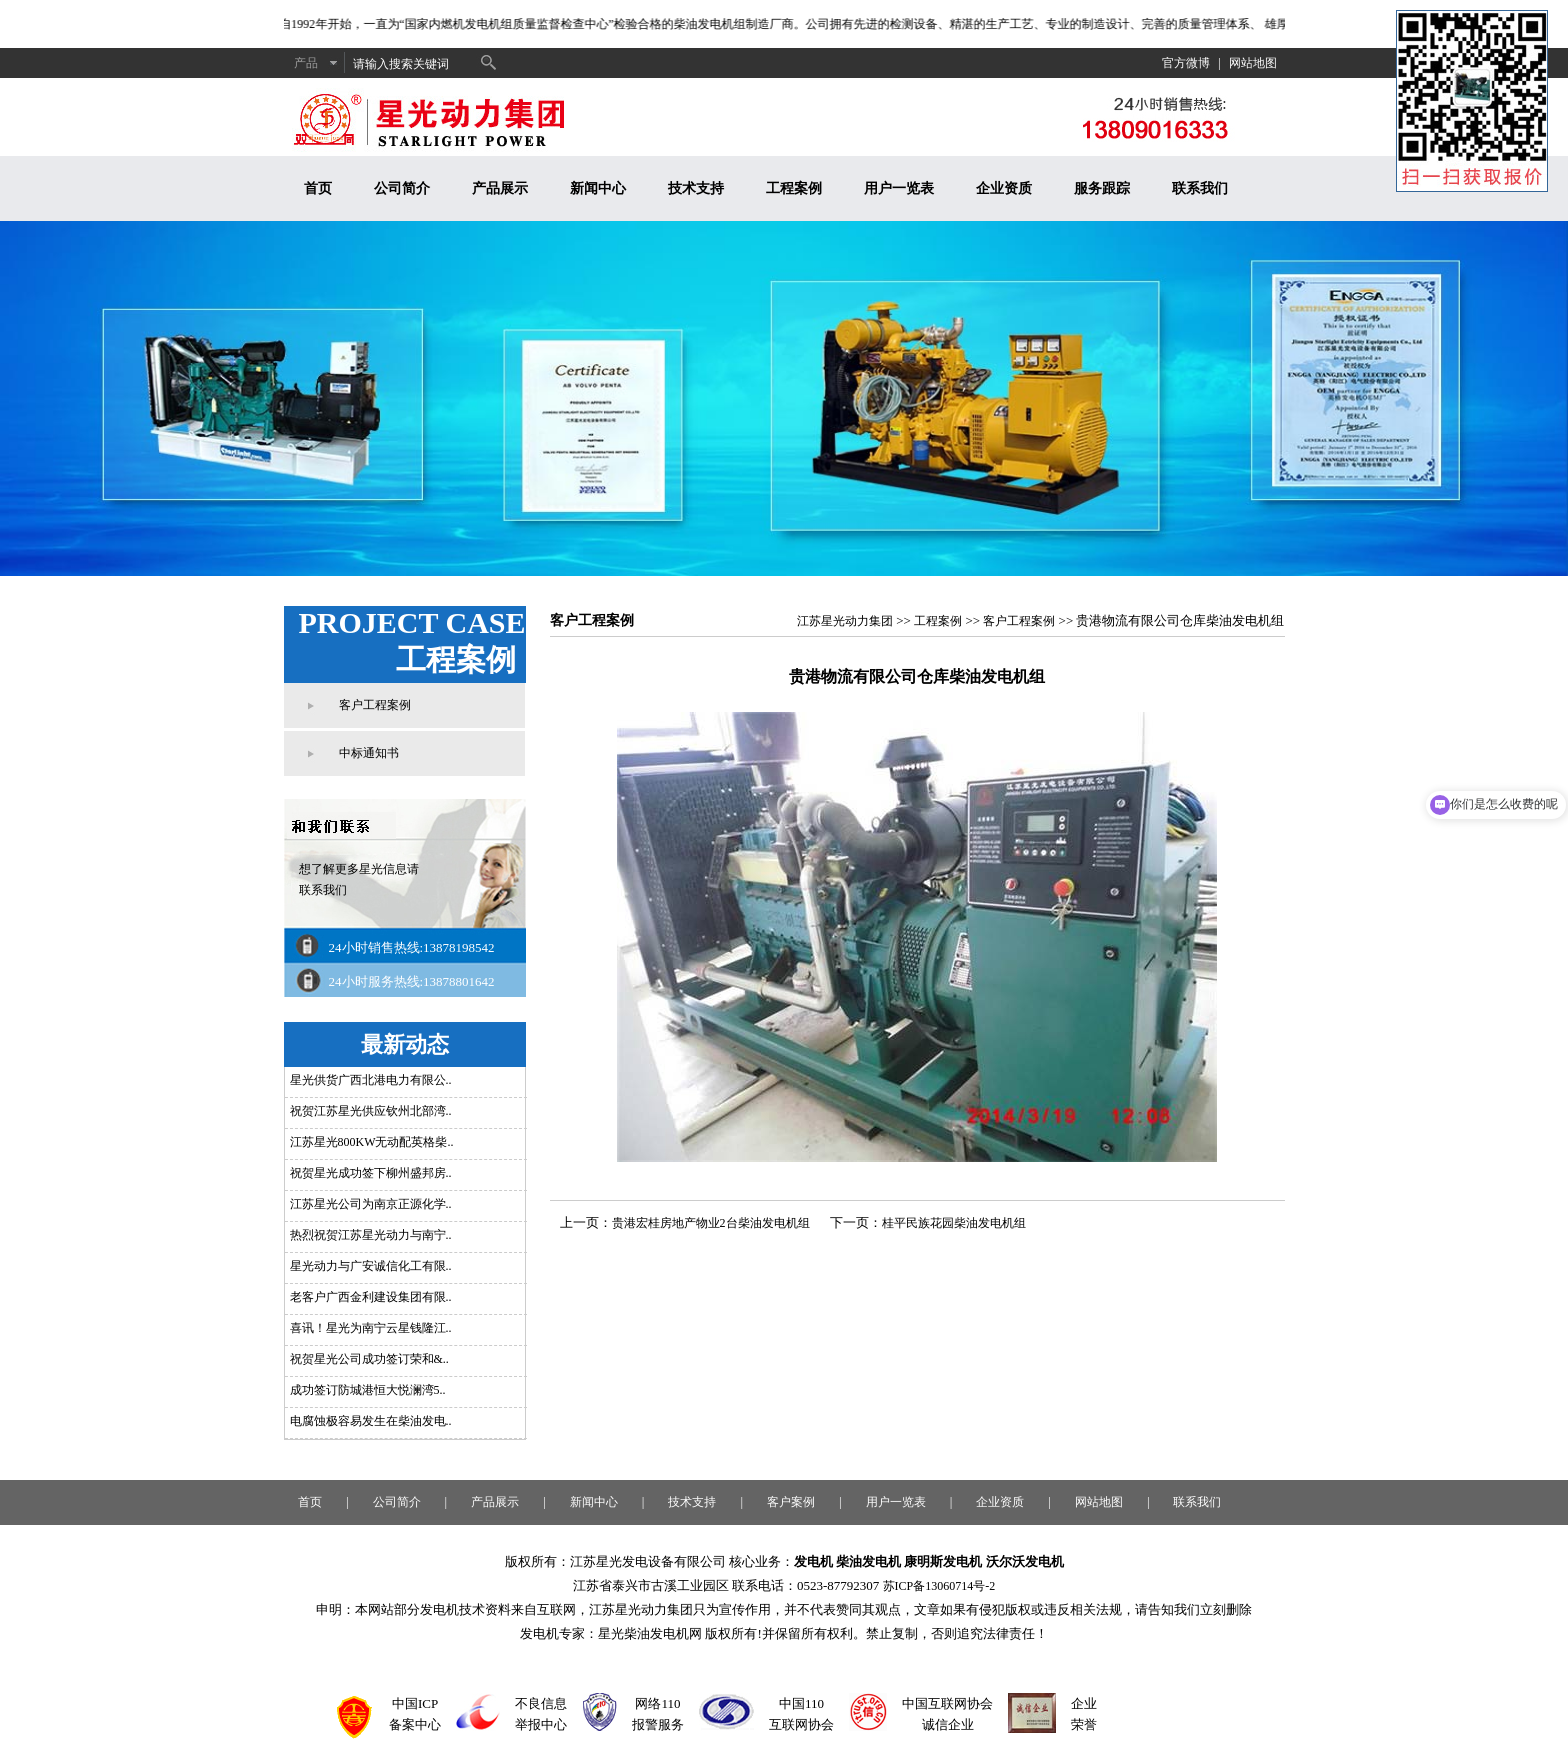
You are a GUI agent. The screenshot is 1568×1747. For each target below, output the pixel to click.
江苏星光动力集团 (845, 621)
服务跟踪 (1102, 188)
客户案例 (791, 1502)
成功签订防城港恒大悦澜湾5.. (368, 1390)
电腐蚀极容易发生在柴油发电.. (371, 1421)
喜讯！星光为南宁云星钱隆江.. (371, 1328)
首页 (318, 188)
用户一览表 (899, 188)
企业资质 (1004, 188)
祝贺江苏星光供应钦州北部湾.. (371, 1111)
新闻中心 (598, 188)
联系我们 (1200, 188)
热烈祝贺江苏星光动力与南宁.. (371, 1235)
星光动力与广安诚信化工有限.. (371, 1266)
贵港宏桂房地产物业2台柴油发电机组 (711, 1223)
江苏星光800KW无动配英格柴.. (372, 1142)
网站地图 (1253, 63)
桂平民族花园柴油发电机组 (954, 1223)
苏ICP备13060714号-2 (939, 1586)
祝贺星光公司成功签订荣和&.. (369, 1359)
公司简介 (402, 188)
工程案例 (794, 188)
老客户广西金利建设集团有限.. (371, 1297)
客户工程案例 (375, 705)
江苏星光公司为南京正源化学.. (371, 1204)
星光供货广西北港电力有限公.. (371, 1080)
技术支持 (696, 188)
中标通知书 (369, 753)
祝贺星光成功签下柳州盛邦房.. (371, 1173)
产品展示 (500, 188)
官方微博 (1186, 63)
